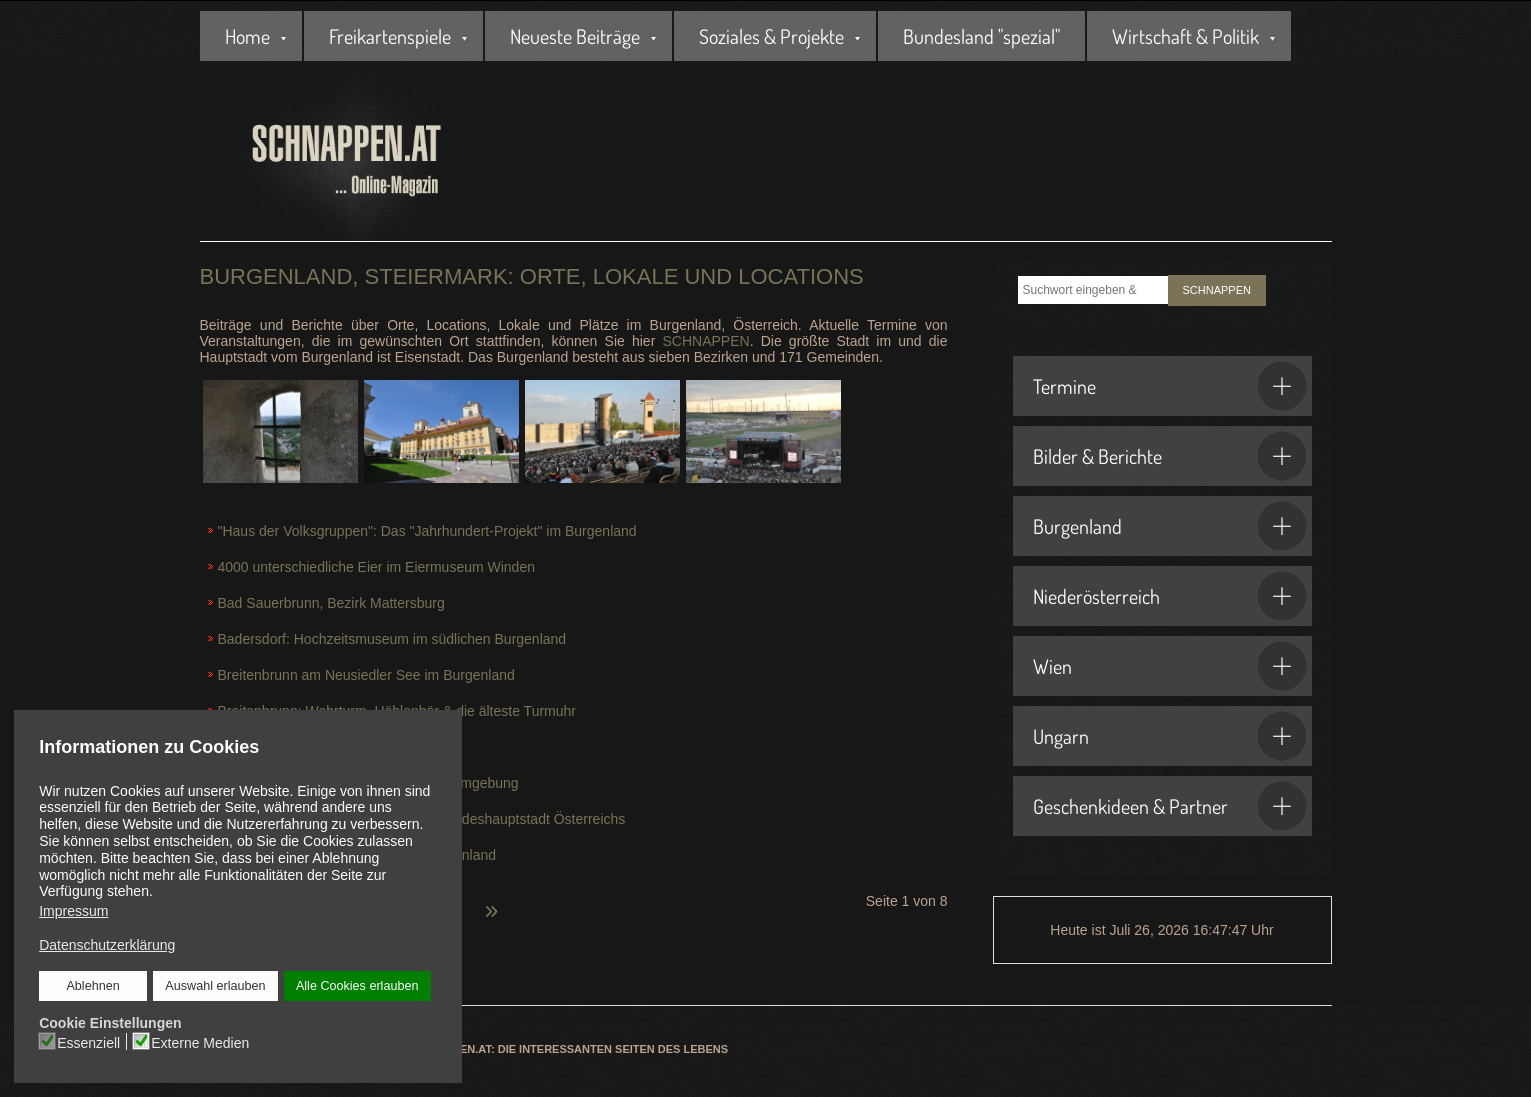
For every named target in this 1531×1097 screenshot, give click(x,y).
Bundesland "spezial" (981, 36)
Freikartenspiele (390, 36)
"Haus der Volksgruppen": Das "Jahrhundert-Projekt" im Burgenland (427, 531)
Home (247, 36)
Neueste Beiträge (575, 36)
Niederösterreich (1170, 596)
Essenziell (88, 1042)
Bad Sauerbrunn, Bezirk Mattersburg (331, 603)
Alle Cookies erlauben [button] (357, 986)
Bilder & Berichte (1170, 456)
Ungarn (1170, 736)
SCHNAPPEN (705, 341)
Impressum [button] (73, 911)
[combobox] (1093, 290)
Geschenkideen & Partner (1170, 806)
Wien (1170, 666)
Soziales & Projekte (771, 36)
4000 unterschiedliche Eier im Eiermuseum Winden (376, 567)
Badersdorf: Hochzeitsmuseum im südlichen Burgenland (392, 639)
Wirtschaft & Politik (1185, 36)
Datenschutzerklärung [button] (107, 945)
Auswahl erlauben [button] (215, 986)
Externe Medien (200, 1042)
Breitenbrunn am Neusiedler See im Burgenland (366, 675)
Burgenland (1170, 526)
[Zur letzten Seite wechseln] (491, 900)
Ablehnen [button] (92, 986)
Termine (1170, 386)
